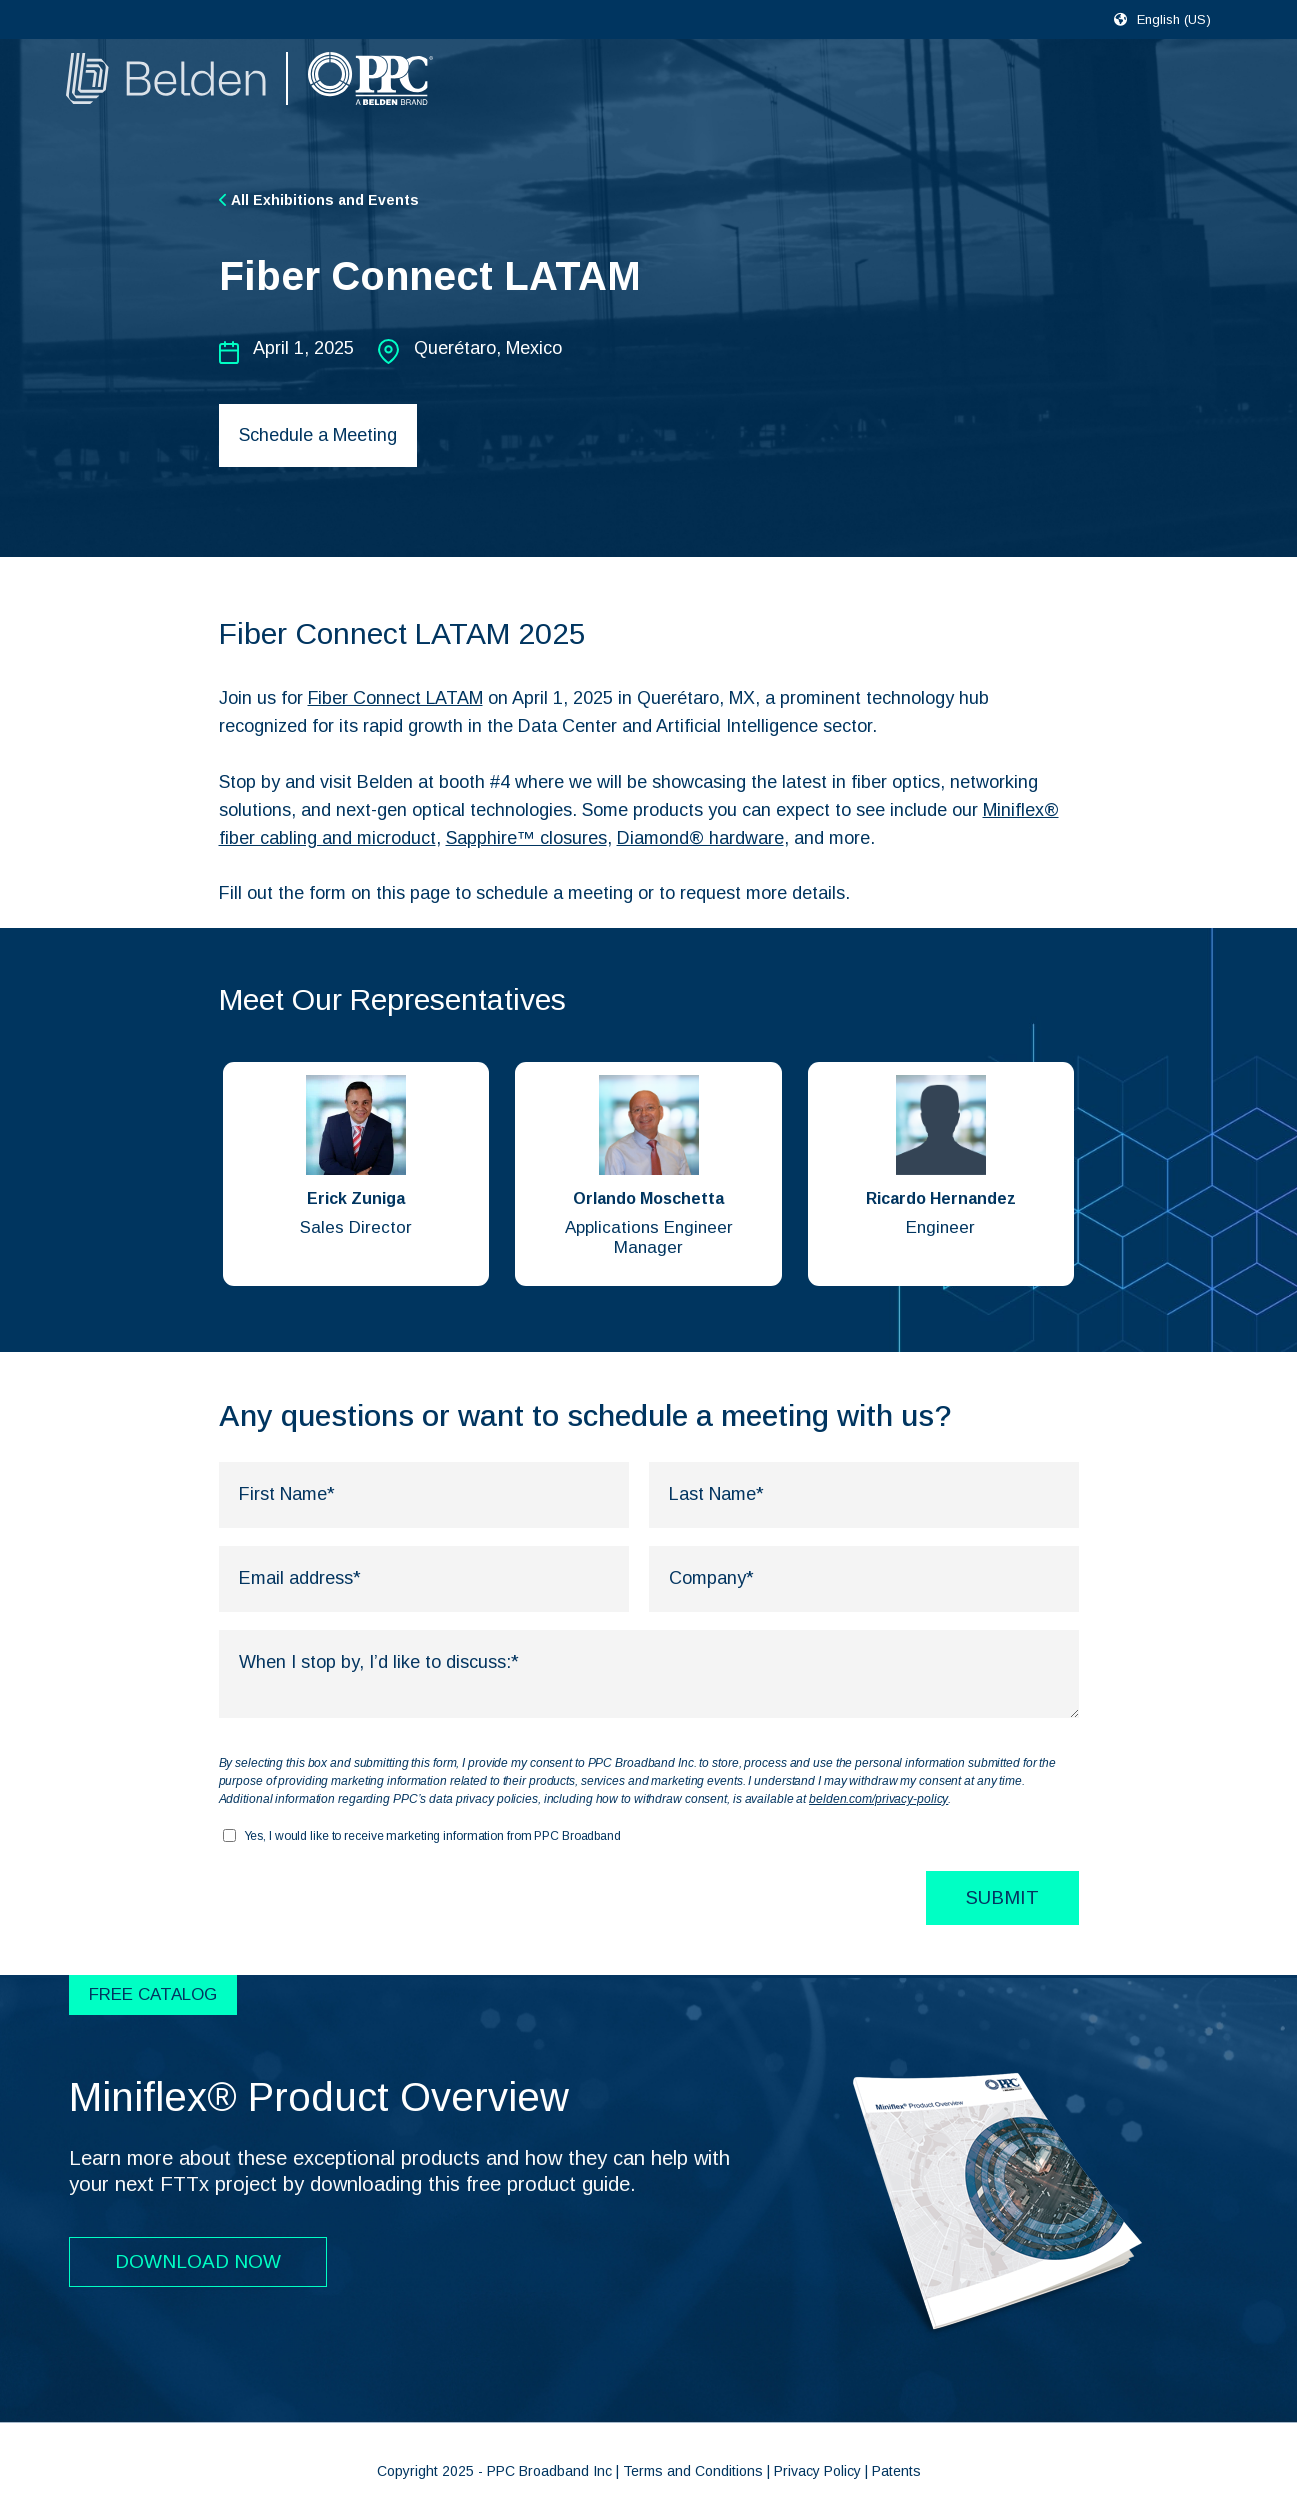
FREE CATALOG (153, 1994)
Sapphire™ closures (526, 838)
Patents (896, 2471)
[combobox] (1182, 19)
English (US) (1174, 19)
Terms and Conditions (693, 2471)
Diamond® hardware (700, 838)
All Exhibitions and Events (319, 200)
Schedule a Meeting (318, 435)
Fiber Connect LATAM (396, 698)
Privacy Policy (817, 2471)
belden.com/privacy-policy (878, 1799)
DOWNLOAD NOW (198, 2261)
